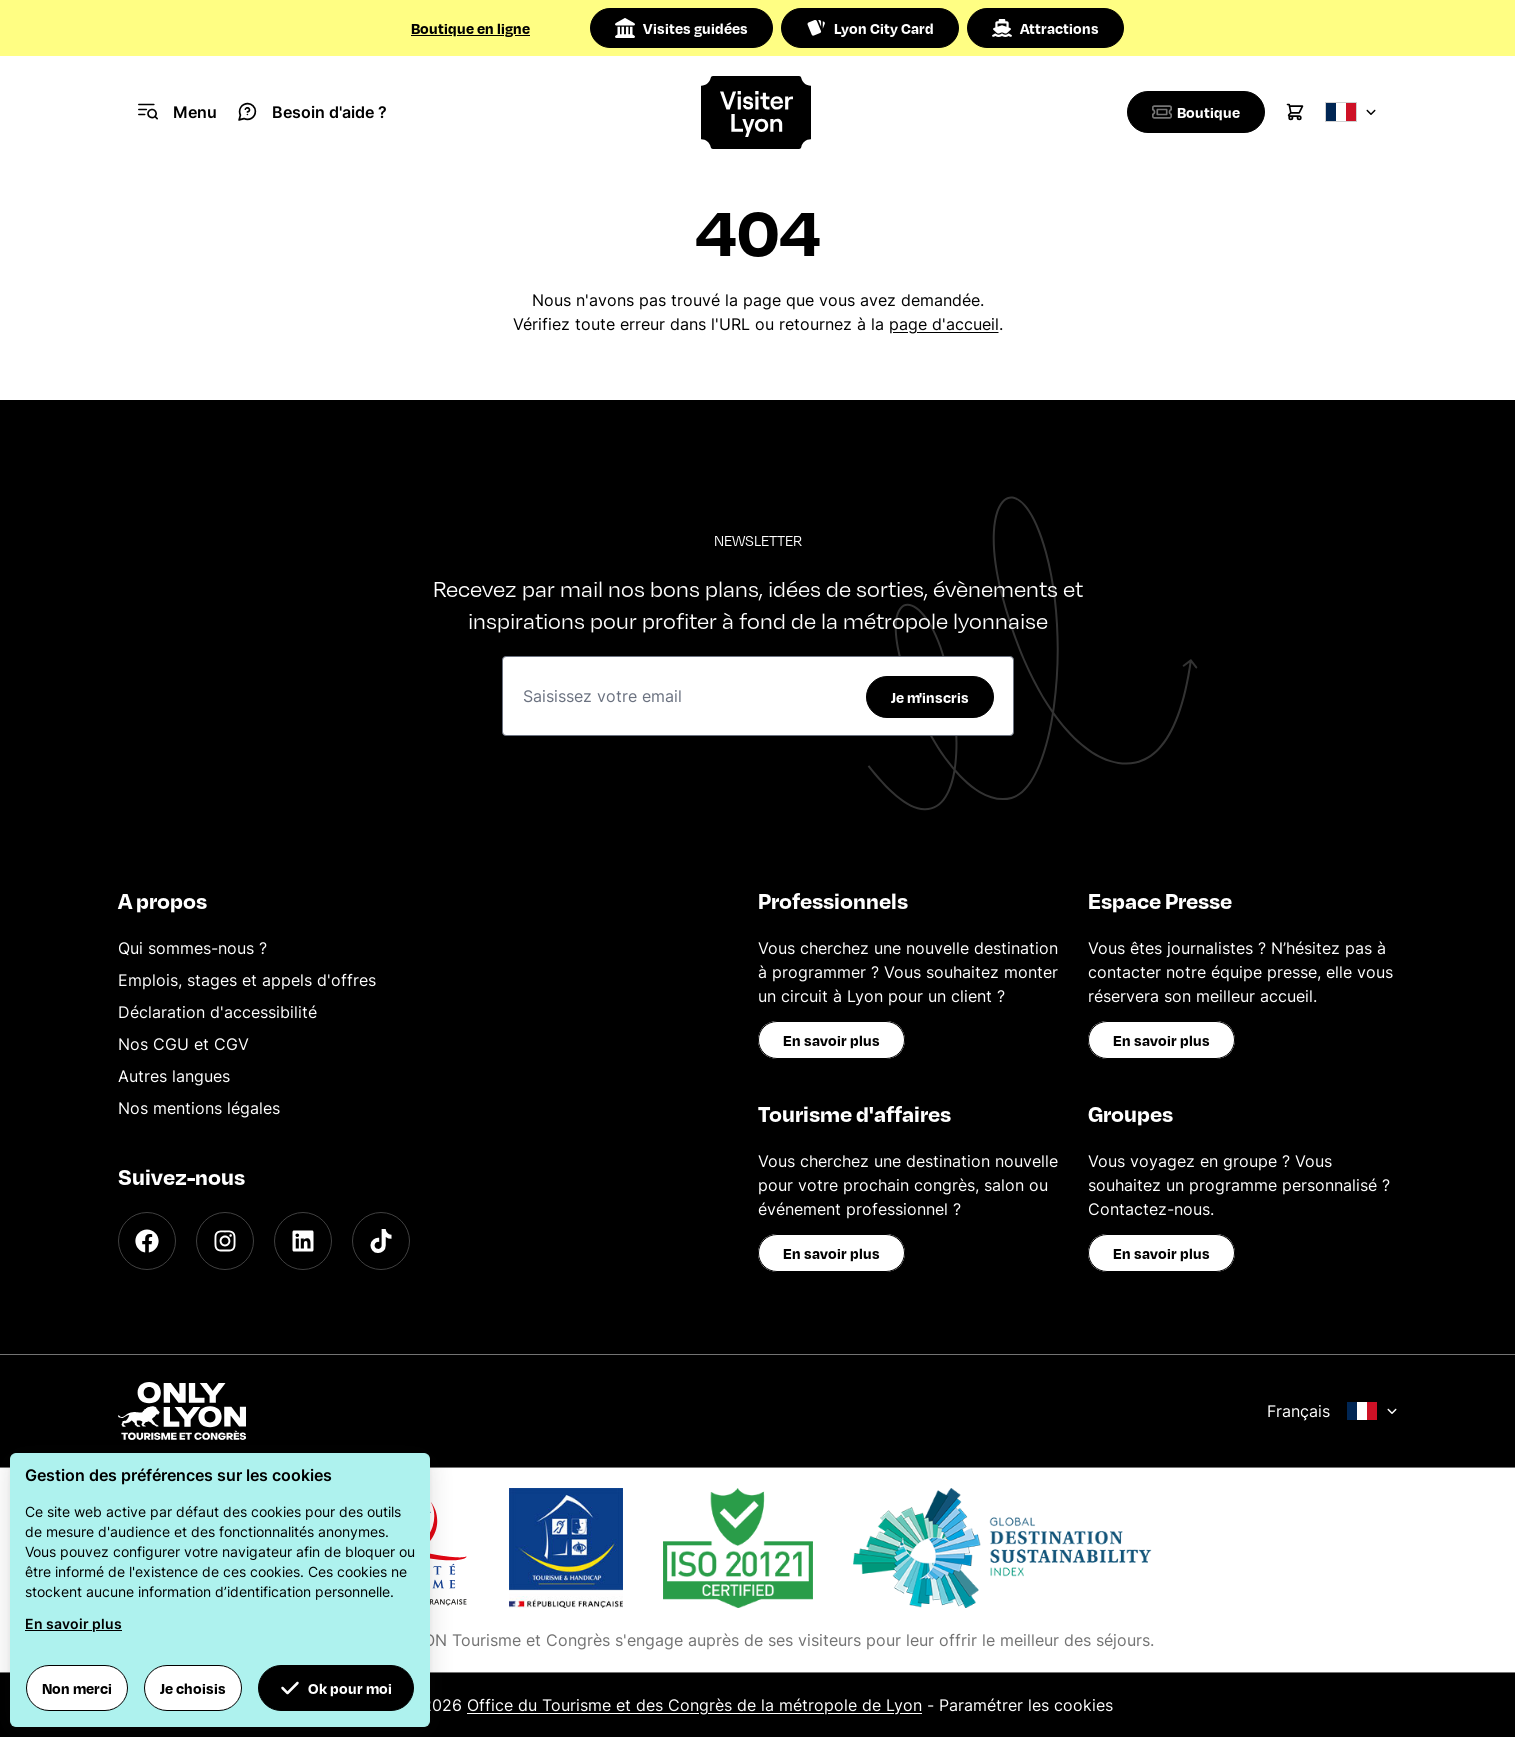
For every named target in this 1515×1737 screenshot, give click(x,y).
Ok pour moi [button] (336, 1688)
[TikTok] (381, 1241)
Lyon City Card (870, 28)
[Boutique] (1192, 112)
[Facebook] (147, 1241)
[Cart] (1295, 112)
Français (1332, 1411)
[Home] (757, 112)
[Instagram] (225, 1241)
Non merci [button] (77, 1688)
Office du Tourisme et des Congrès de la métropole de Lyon (694, 1705)
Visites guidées (681, 28)
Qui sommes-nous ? (192, 948)
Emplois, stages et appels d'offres (247, 980)
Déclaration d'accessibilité (217, 1012)
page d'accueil (944, 324)
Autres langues (174, 1076)
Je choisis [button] (193, 1688)
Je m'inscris (930, 697)
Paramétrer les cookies (1026, 1705)
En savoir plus (831, 1040)
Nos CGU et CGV (183, 1044)
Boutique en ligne (470, 28)
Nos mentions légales (199, 1108)
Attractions (1045, 28)
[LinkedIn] (303, 1241)
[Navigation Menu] (177, 112)
